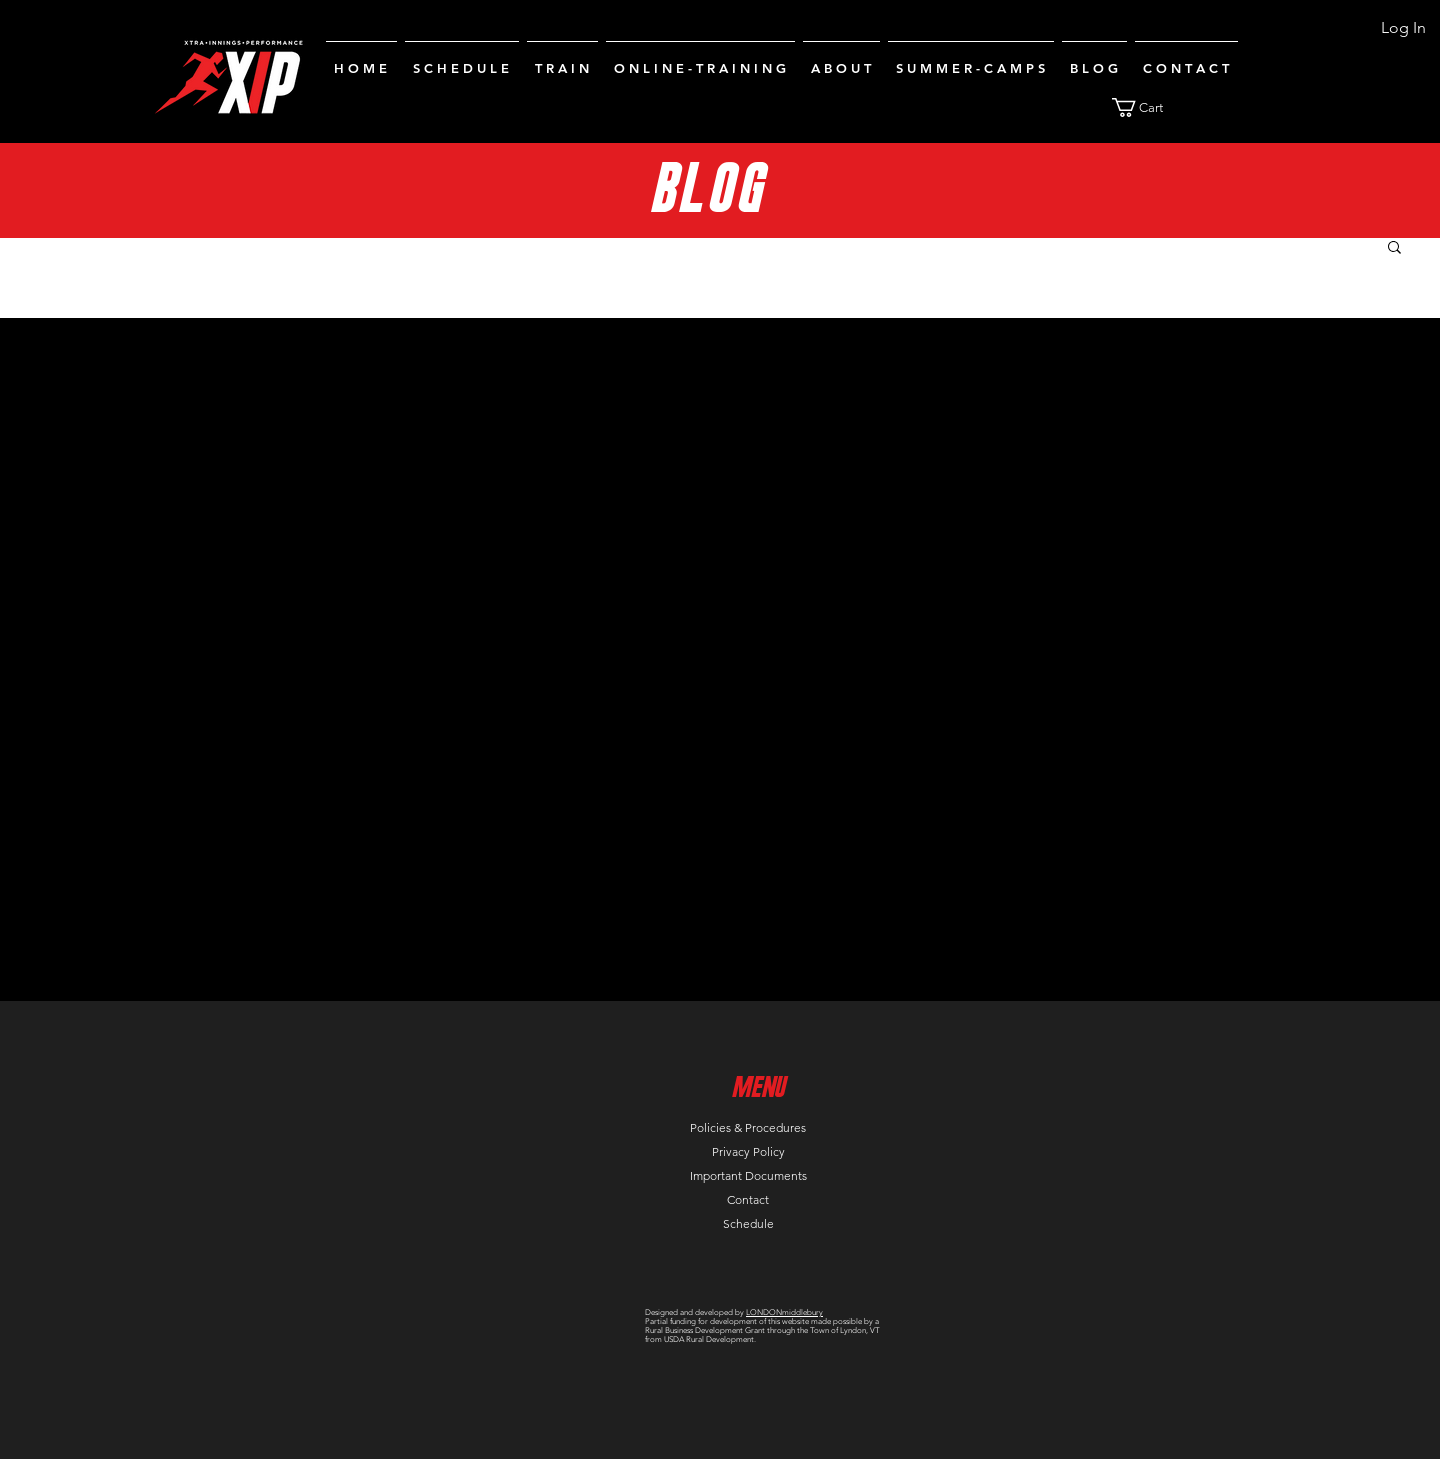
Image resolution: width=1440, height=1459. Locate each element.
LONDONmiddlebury (784, 1312)
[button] (1149, 107)
